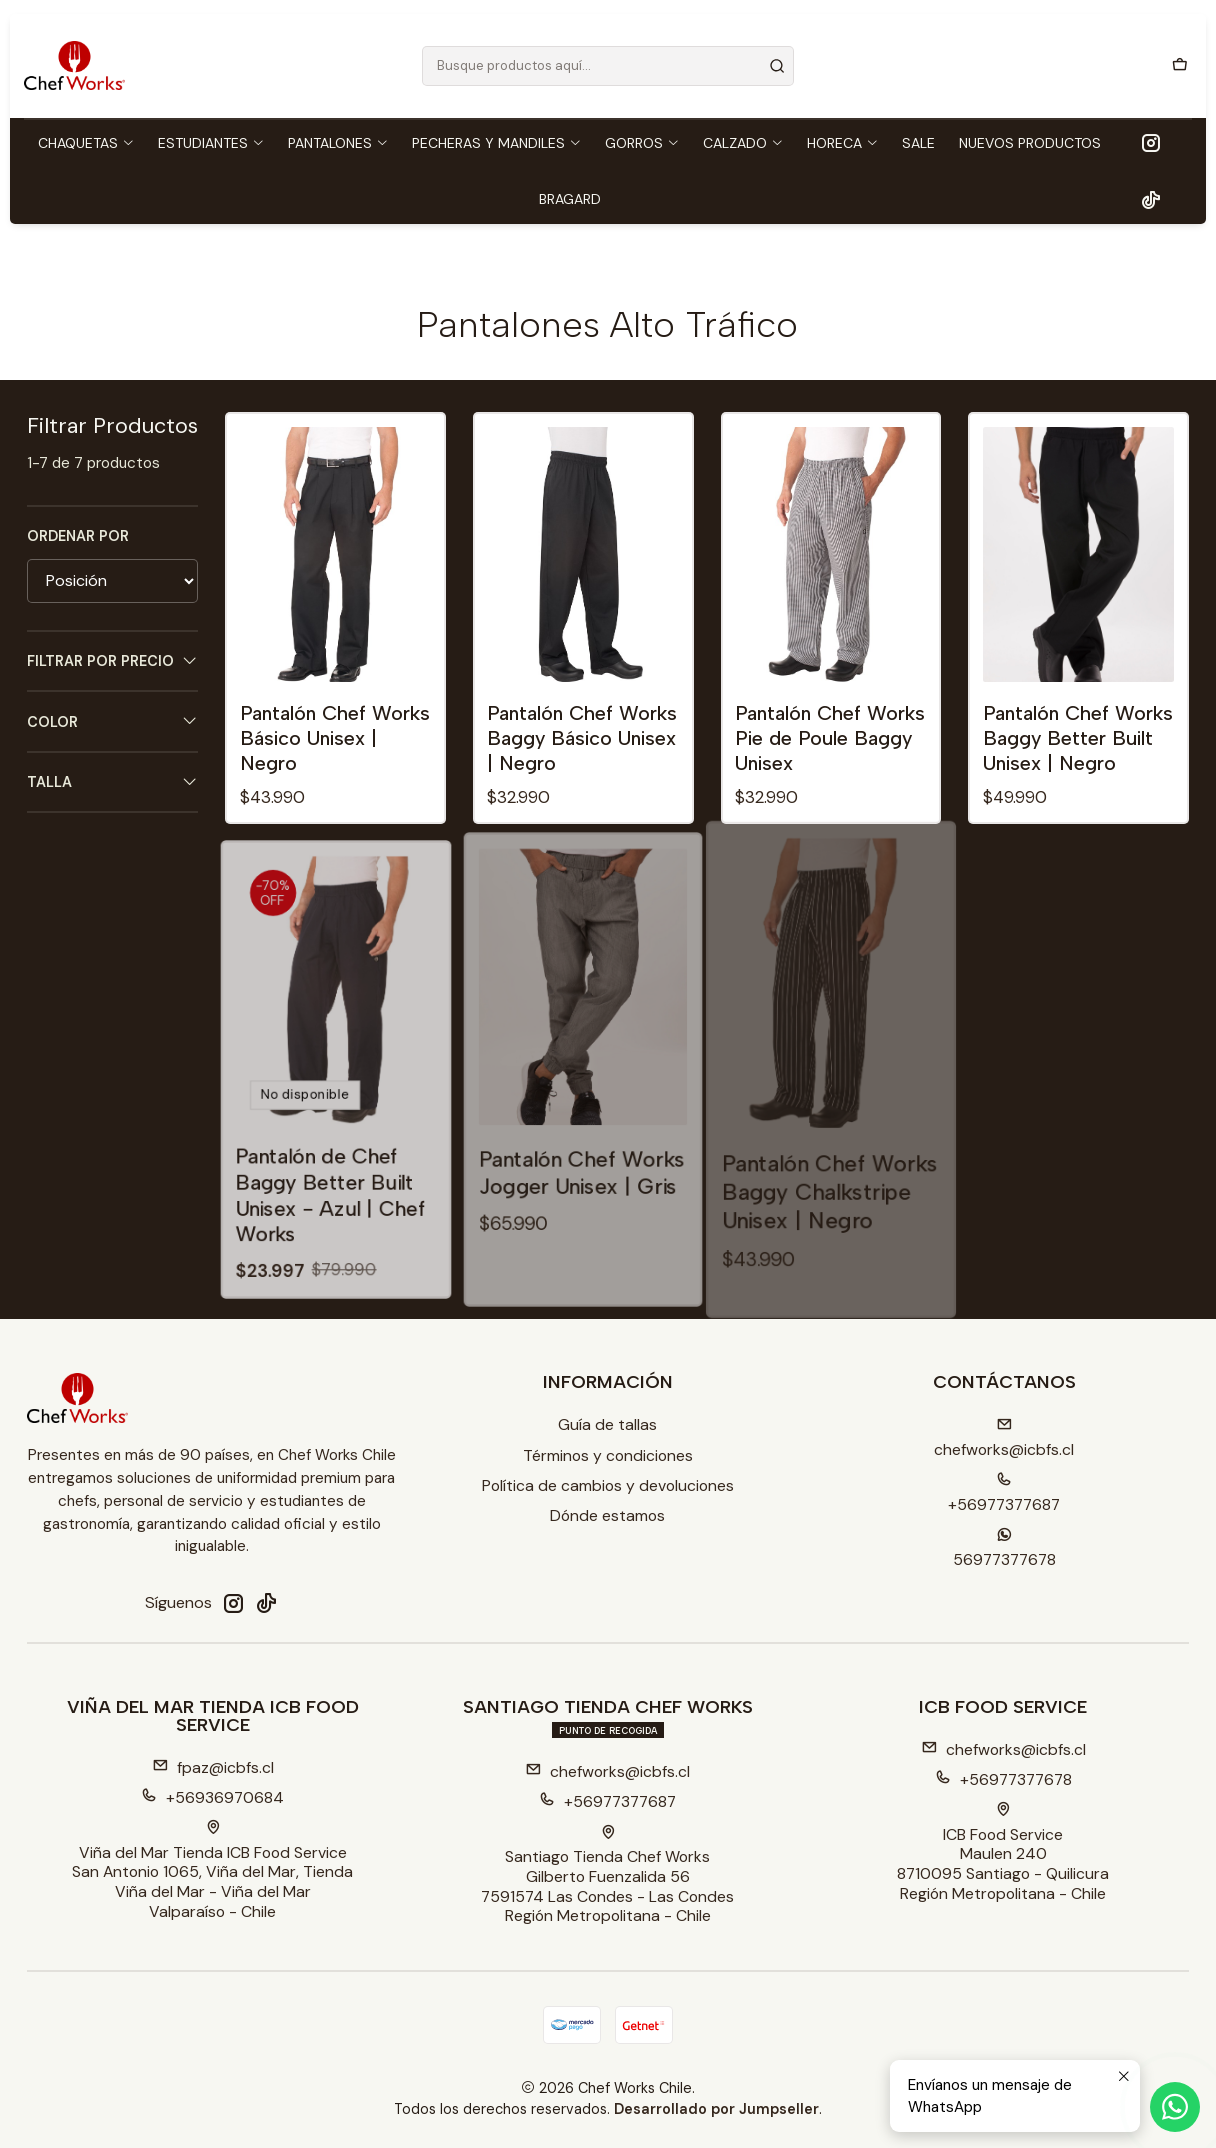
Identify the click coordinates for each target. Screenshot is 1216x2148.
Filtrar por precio (112, 661)
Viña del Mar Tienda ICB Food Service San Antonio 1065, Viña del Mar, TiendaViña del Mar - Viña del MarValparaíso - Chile (212, 1871)
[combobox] (608, 66)
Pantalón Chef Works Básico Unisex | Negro (335, 738)
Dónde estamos (607, 1515)
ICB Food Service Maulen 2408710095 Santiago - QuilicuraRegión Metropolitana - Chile (1003, 1853)
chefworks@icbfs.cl (607, 1771)
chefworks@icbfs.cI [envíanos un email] (1004, 1438)
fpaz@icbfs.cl (213, 1767)
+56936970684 (212, 1797)
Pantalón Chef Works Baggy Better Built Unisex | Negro (1078, 738)
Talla (112, 782)
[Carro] (1179, 65)
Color (112, 721)
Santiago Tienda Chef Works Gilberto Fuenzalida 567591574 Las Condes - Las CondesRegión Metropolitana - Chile (607, 1876)
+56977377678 (1003, 1779)
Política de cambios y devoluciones (608, 1485)
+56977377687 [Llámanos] (1004, 1493)
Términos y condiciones (608, 1455)
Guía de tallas (607, 1424)
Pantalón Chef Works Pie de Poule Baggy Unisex (830, 738)
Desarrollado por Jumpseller (716, 2109)
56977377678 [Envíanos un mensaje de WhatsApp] (1004, 1548)
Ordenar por (78, 536)
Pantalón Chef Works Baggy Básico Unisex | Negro (582, 738)
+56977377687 (607, 1801)
